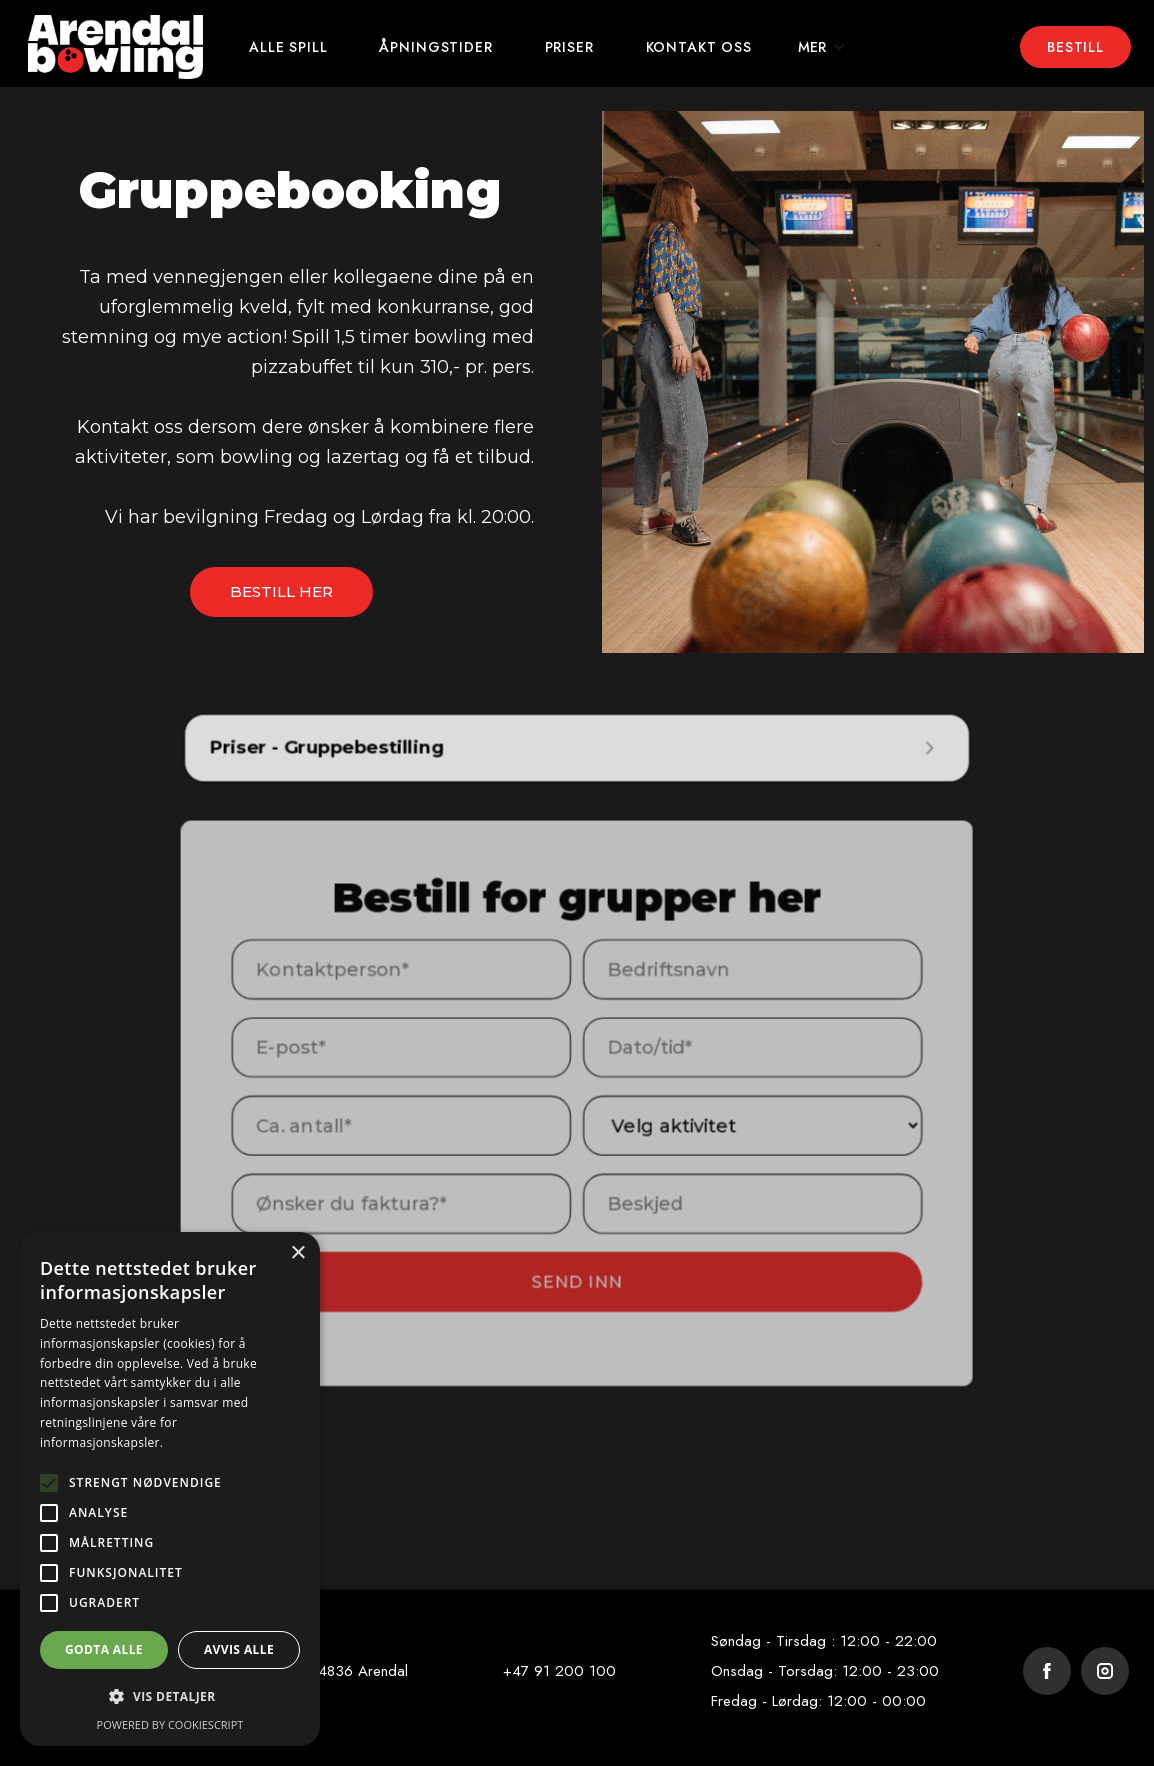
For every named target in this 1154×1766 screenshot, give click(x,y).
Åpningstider (435, 47)
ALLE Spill (288, 47)
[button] (822, 47)
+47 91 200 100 (559, 1671)
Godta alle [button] (104, 1649)
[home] (115, 47)
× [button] (297, 1253)
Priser (569, 47)
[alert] (170, 1489)
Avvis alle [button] (239, 1649)
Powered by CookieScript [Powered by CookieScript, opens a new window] (170, 1724)
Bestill (1075, 47)
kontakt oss (699, 47)
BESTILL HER (281, 591)
